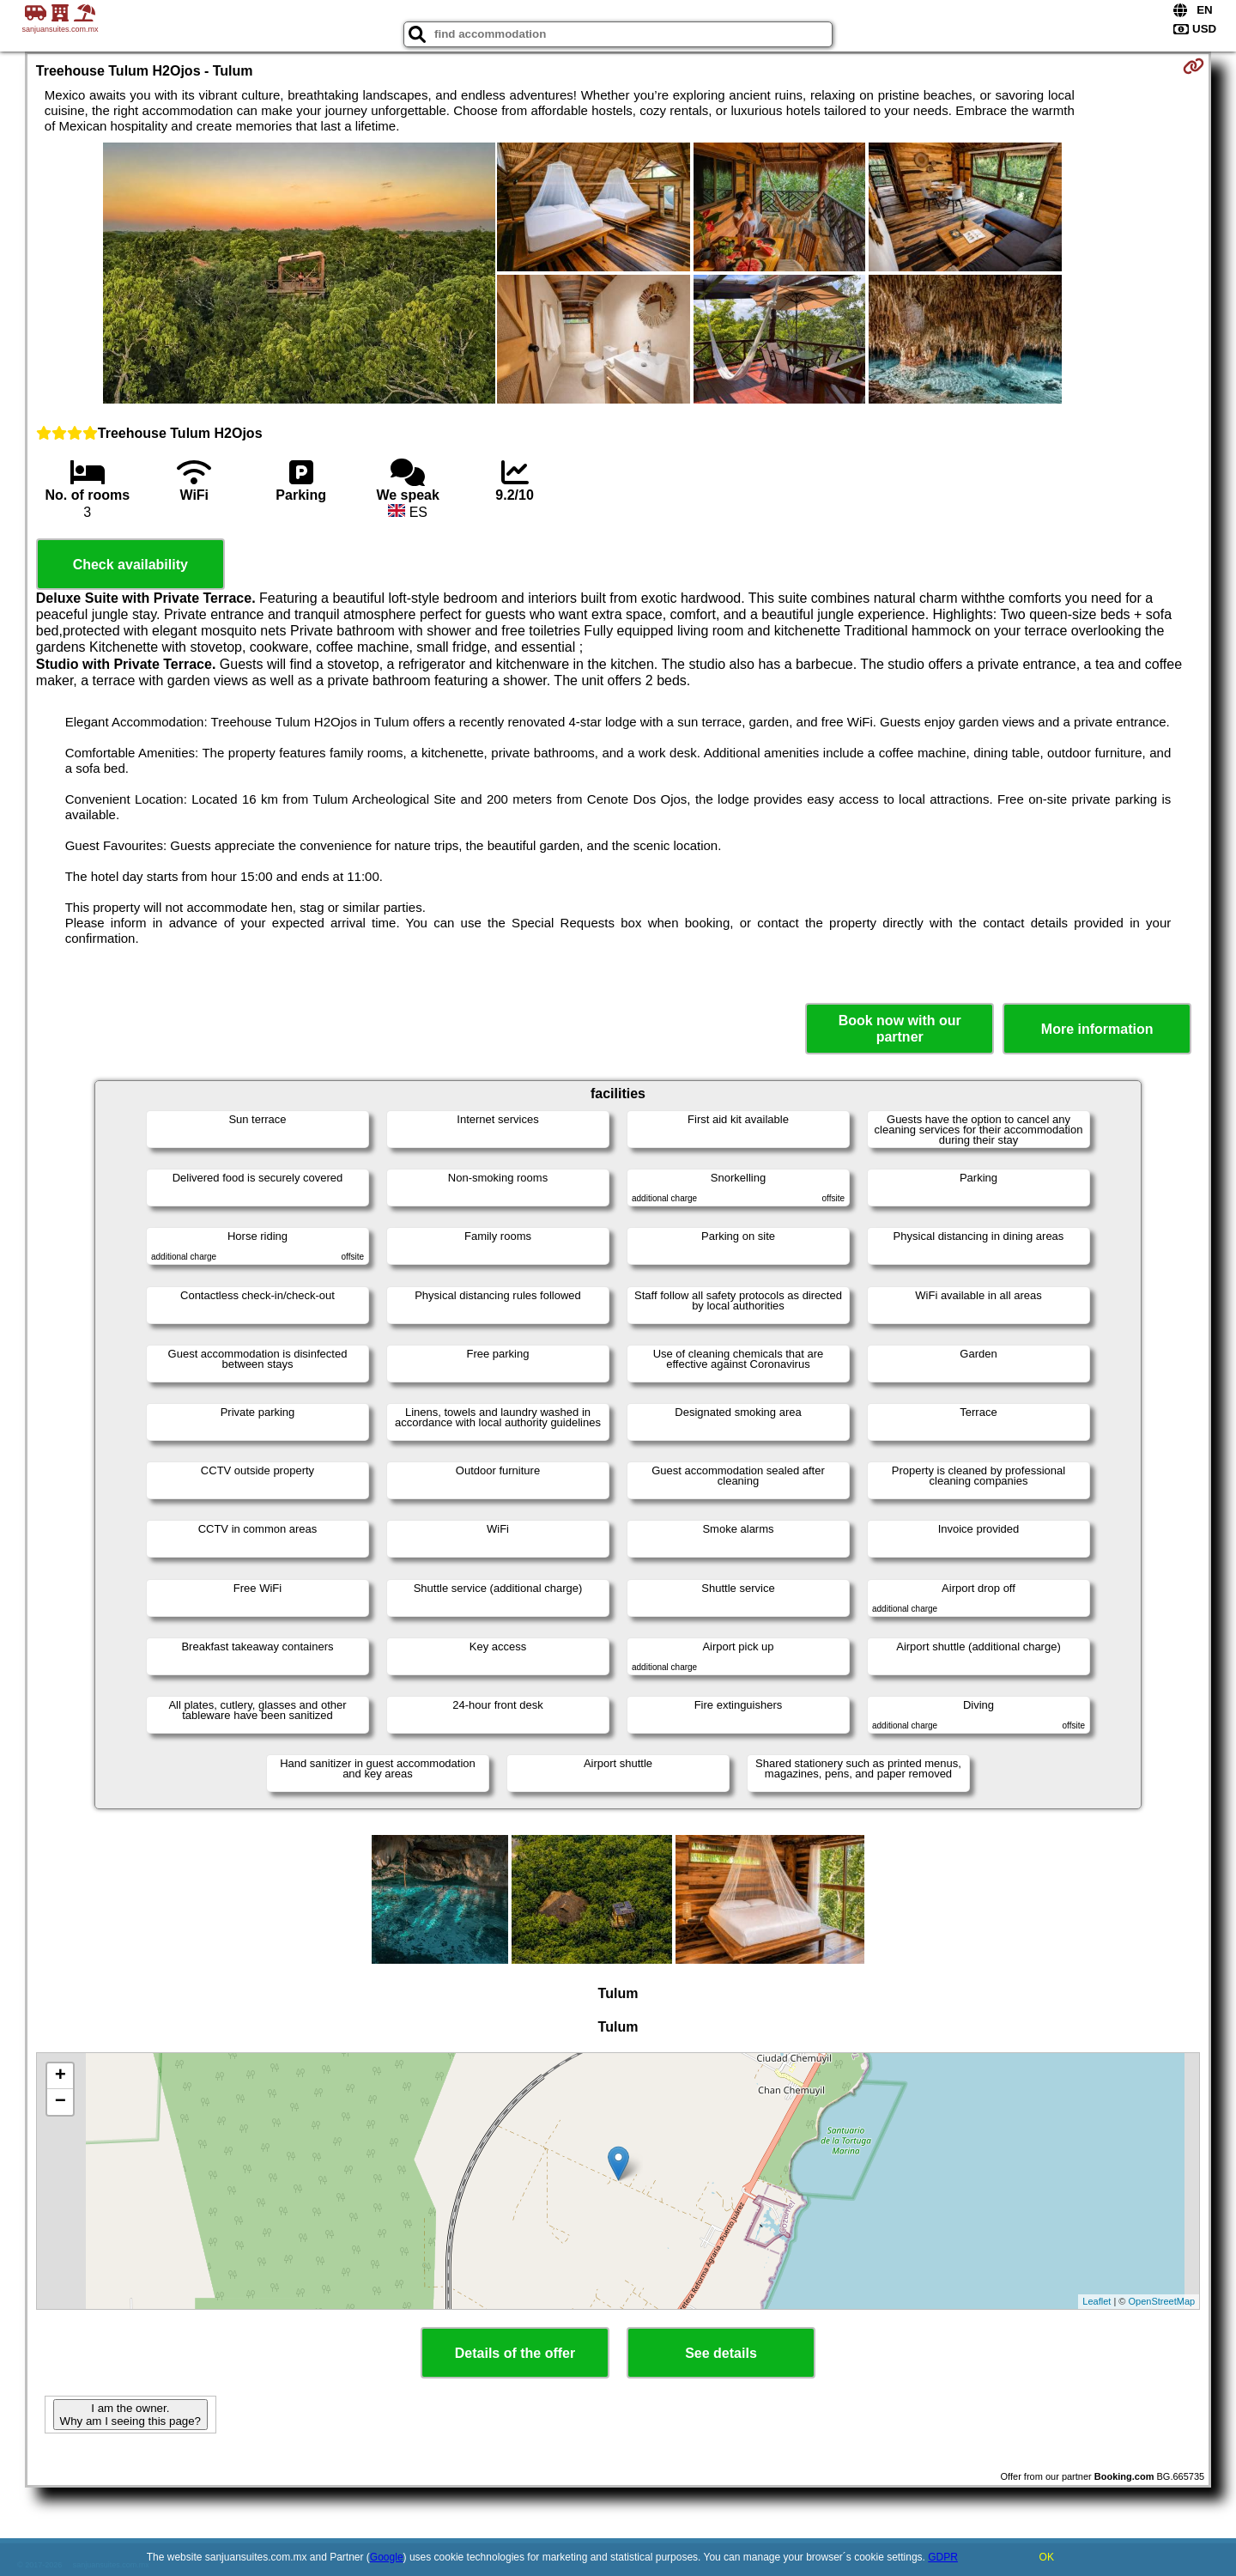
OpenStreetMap (1162, 2301)
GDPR (943, 2557)
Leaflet (1096, 2301)
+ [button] (60, 2076)
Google (386, 2557)
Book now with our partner (900, 1028)
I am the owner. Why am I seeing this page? (130, 2414)
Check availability (130, 564)
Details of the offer (515, 2353)
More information (1097, 1029)
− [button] (60, 2102)
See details (721, 2353)
